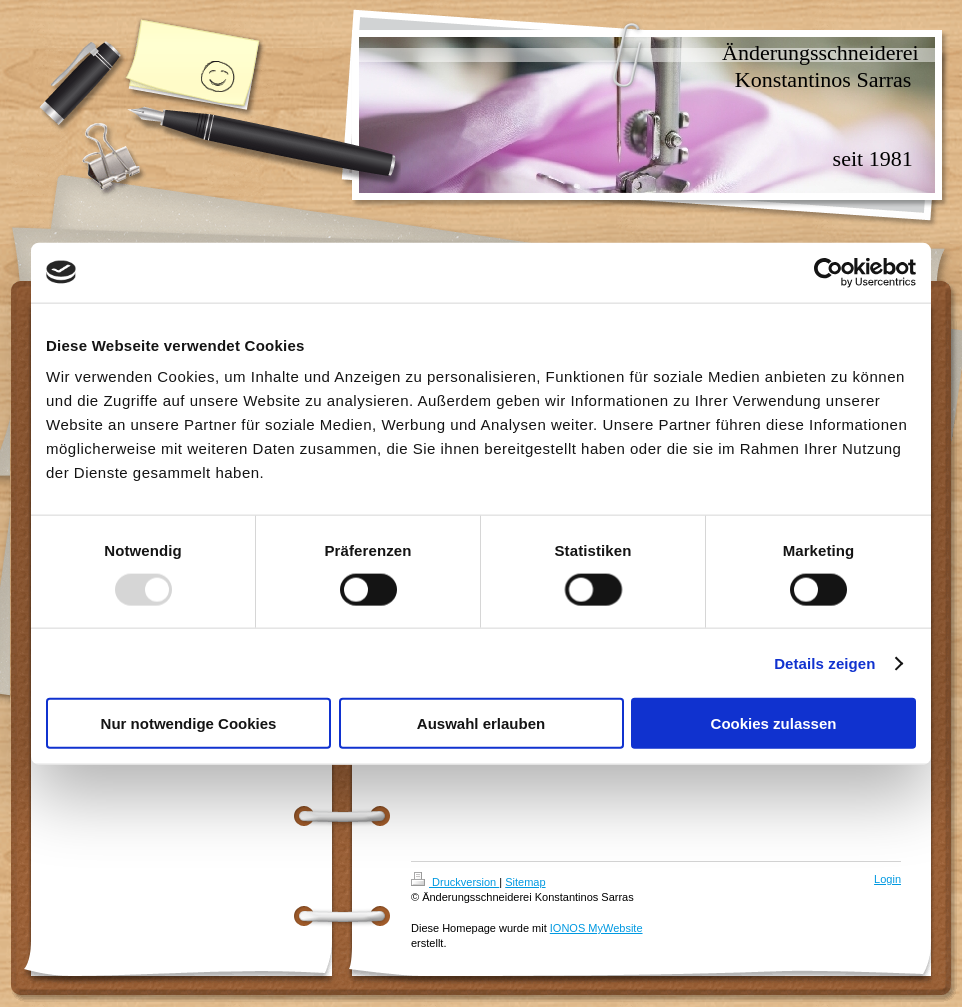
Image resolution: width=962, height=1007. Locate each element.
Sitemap (525, 882)
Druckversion (455, 882)
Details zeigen (824, 662)
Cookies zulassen (774, 723)
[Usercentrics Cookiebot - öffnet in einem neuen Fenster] (828, 272)
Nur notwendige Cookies (189, 723)
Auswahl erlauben (481, 723)
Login (887, 879)
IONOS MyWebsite (596, 928)
